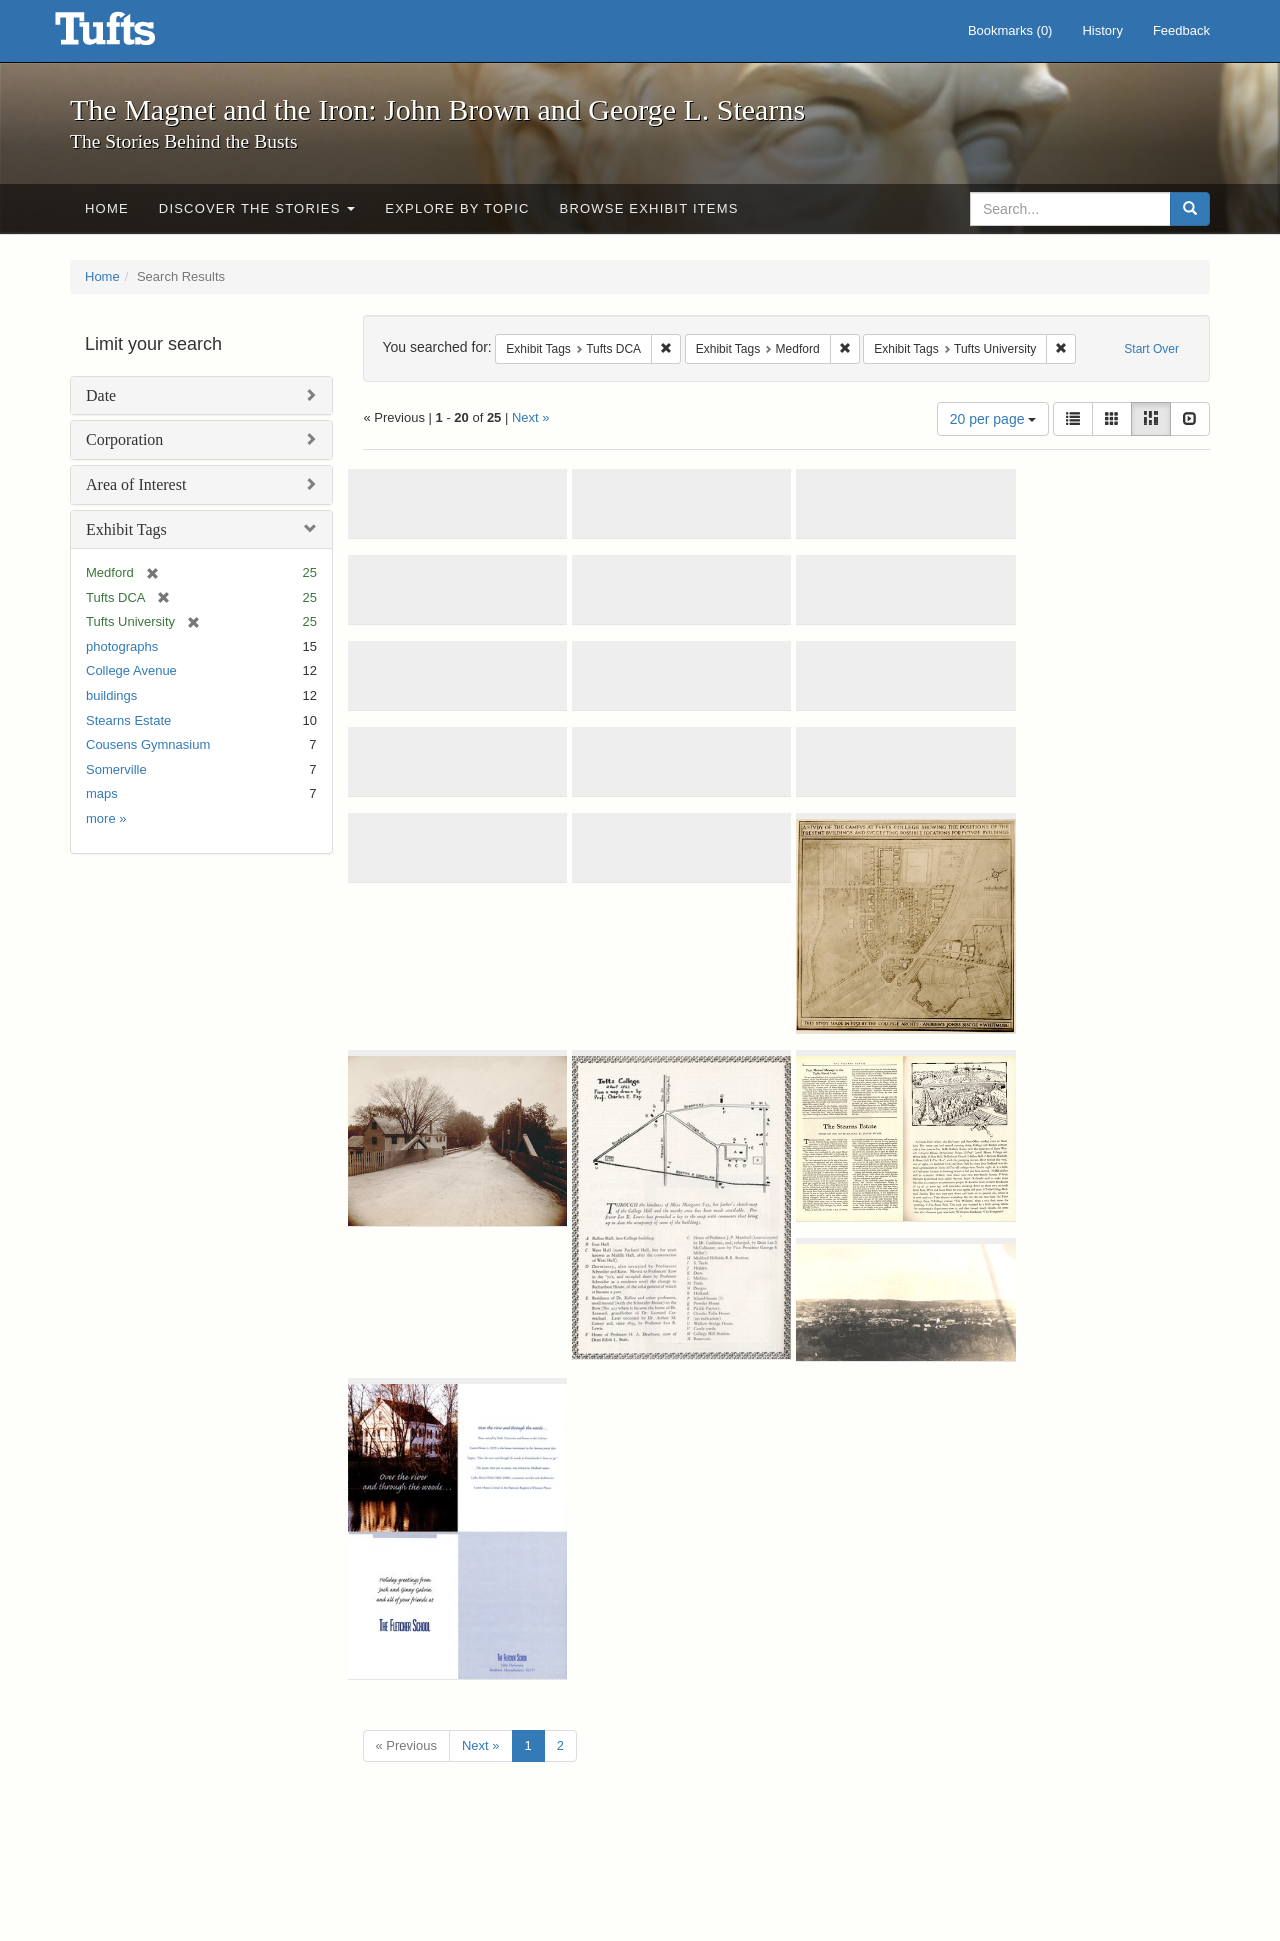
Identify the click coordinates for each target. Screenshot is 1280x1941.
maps (102, 793)
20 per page (993, 419)
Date (101, 395)
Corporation (124, 439)
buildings (111, 695)
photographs (122, 646)
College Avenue (131, 670)
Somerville (116, 769)
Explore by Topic (457, 208)
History (1102, 30)
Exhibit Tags (126, 529)
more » (106, 818)
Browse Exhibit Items (649, 208)
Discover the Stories (257, 208)
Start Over (1151, 349)
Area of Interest (136, 484)
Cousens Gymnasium (148, 744)
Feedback (1181, 30)
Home (107, 208)
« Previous (406, 1745)
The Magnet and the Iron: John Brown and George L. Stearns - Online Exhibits (130, 35)
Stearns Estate (128, 720)
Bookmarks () (1010, 30)
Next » (531, 417)
